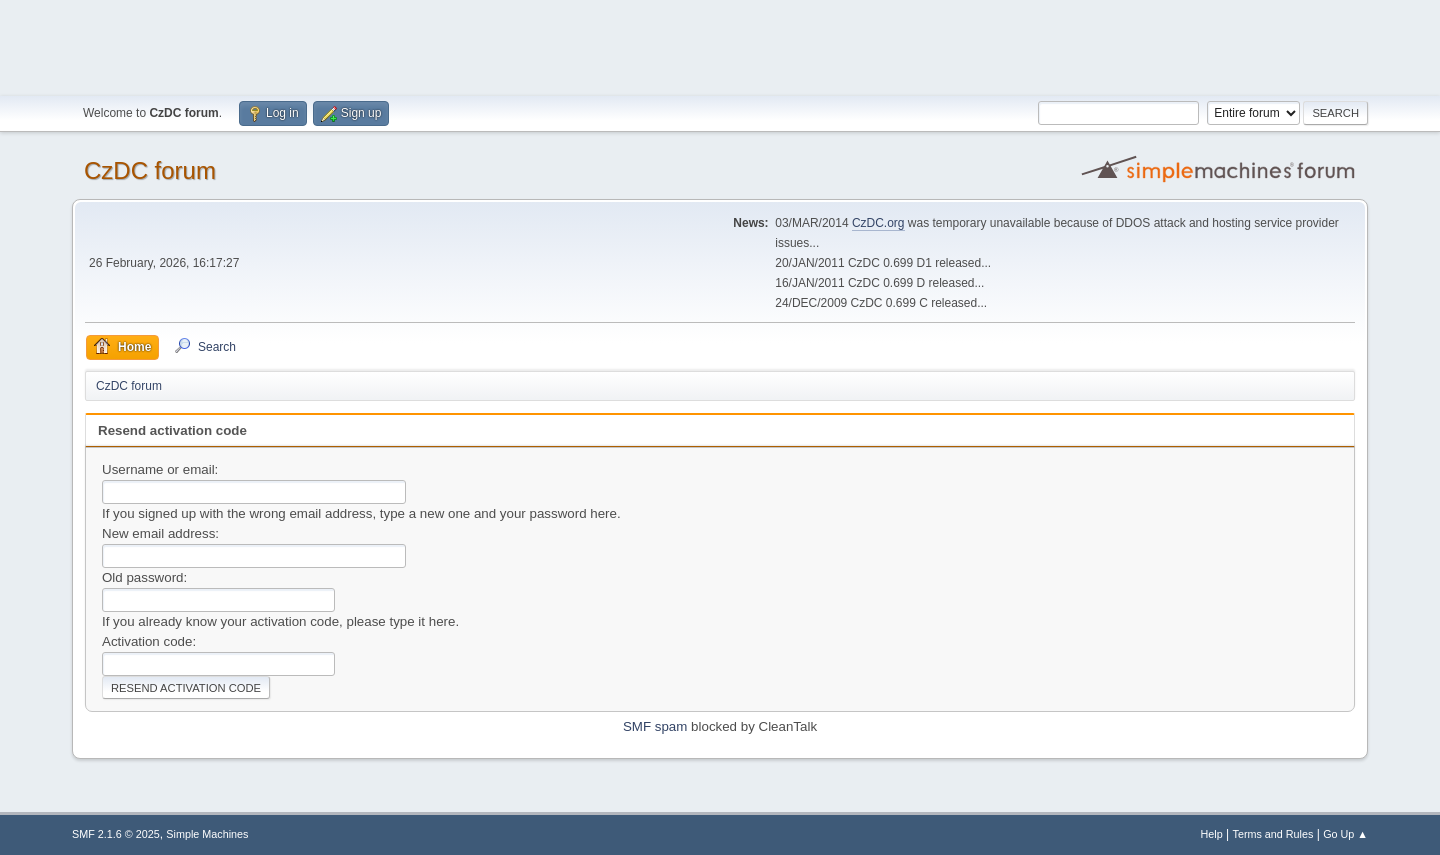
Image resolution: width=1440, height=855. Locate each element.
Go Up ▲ (1345, 834)
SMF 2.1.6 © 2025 (116, 834)
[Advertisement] (720, 45)
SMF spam (655, 726)
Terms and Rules (1273, 834)
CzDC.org (878, 223)
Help (1212, 834)
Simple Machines (207, 834)
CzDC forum (150, 170)
